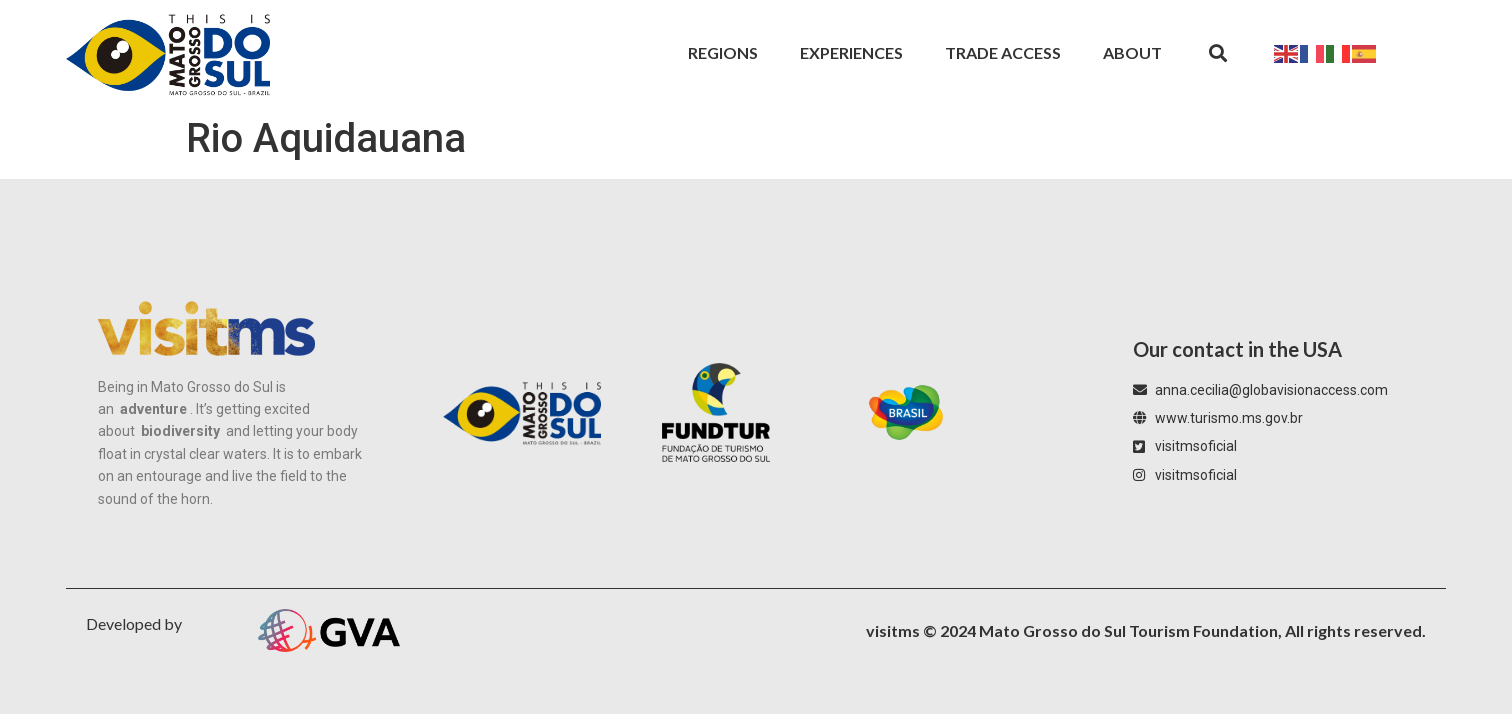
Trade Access (1003, 52)
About (1132, 52)
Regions (723, 52)
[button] (1217, 53)
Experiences (851, 52)
